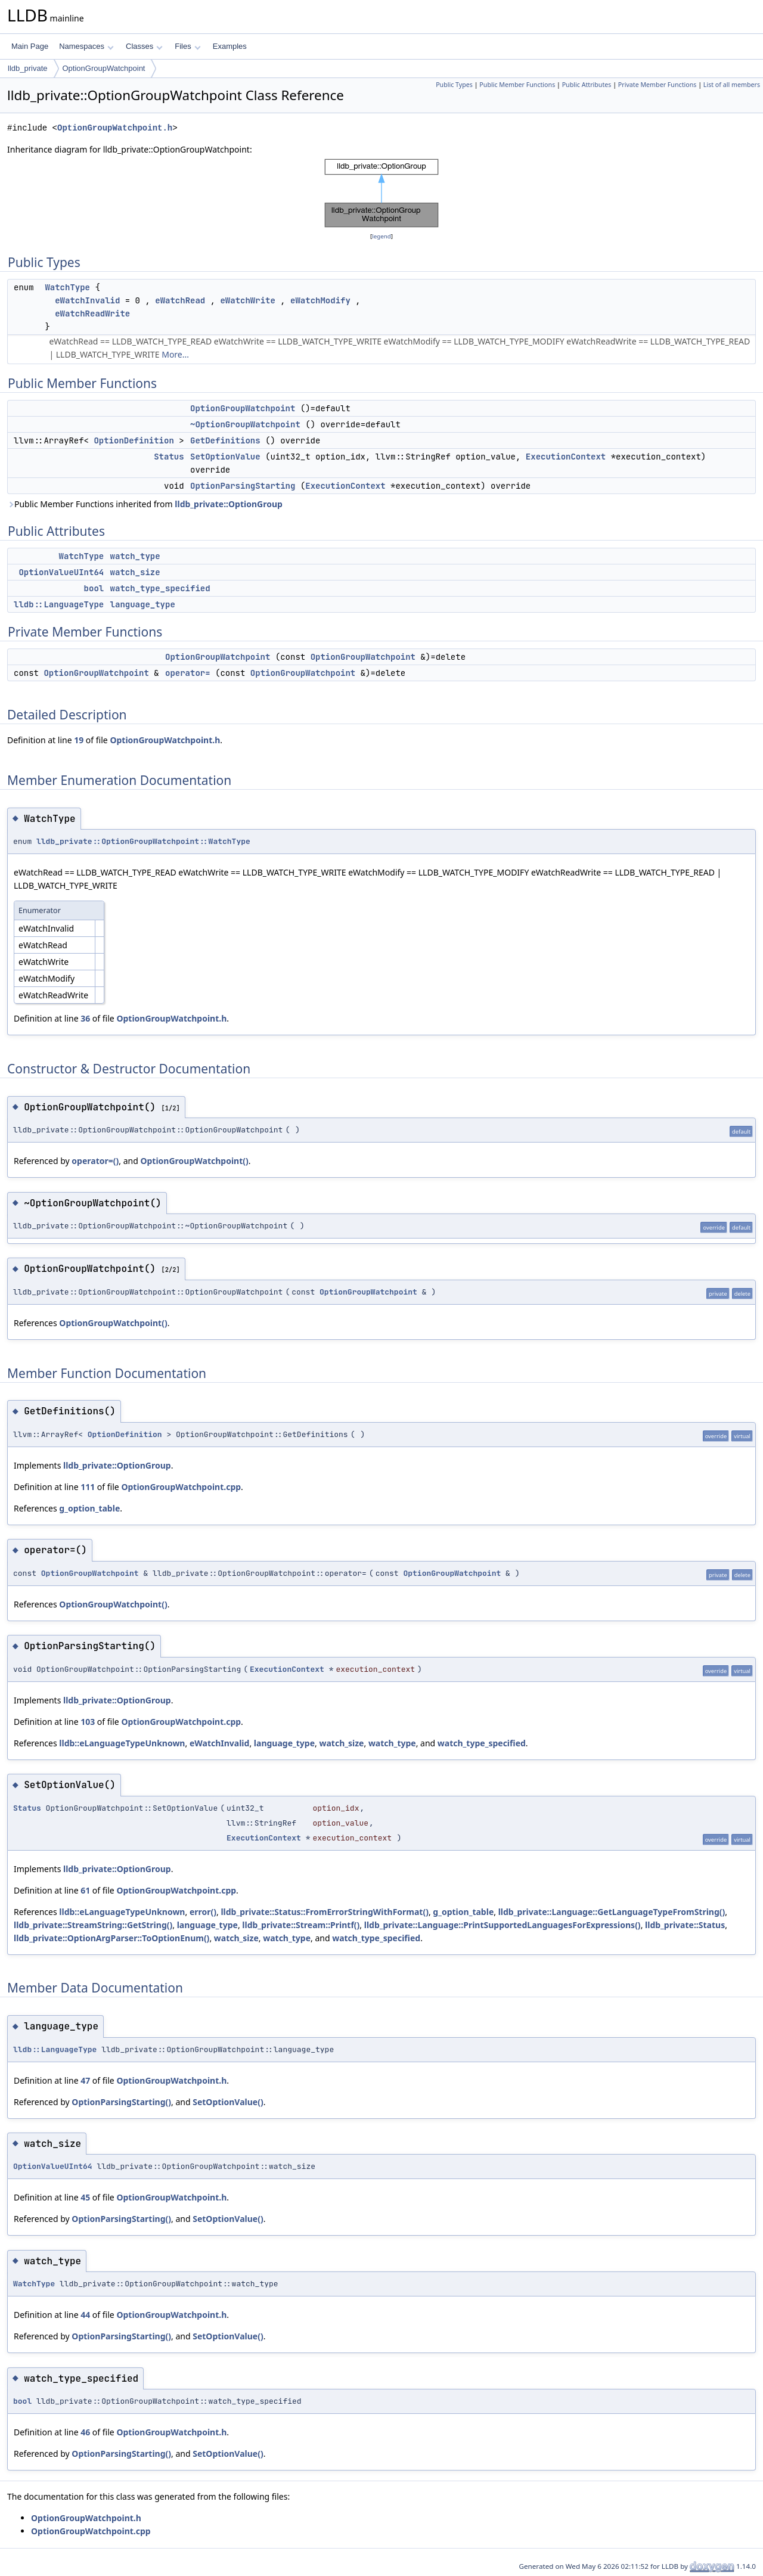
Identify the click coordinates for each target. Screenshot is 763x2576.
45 (85, 2197)
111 (87, 1486)
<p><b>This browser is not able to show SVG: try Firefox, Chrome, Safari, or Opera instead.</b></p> (381, 193)
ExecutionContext (566, 456)
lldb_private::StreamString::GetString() (93, 1925)
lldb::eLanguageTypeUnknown (122, 1743)
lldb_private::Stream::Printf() (300, 1925)
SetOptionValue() (228, 2102)
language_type (142, 604)
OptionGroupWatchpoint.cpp (181, 1486)
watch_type (135, 556)
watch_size (135, 572)
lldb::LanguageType (59, 604)
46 (85, 2432)
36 (85, 1018)
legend (381, 236)
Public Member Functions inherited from (145, 504)
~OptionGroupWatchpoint (245, 424)
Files (187, 46)
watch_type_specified (160, 588)
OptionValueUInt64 (61, 572)
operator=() (95, 1160)
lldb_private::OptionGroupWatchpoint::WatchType (143, 841)
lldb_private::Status (685, 1925)
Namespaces (86, 46)
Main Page (29, 46)
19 (78, 740)
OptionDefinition (133, 440)
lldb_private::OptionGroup (229, 504)
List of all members (731, 84)
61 (85, 1890)
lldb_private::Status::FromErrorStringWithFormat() (325, 1911)
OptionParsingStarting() (121, 2102)
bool (94, 588)
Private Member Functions (657, 84)
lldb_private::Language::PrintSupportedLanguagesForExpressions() (502, 1925)
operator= (187, 673)
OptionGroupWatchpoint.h (114, 128)
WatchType (67, 287)
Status (169, 456)
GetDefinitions (225, 440)
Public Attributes (587, 84)
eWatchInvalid (87, 300)
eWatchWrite (247, 300)
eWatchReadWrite (92, 313)
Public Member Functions (517, 84)
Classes (144, 46)
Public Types (454, 84)
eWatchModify (320, 300)
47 (85, 2080)
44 (85, 2314)
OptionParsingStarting (242, 485)
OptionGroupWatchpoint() (194, 1160)
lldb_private (28, 68)
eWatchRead (180, 300)
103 (87, 1721)
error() (203, 1911)
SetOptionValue (225, 456)
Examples (230, 46)
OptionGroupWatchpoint (104, 68)
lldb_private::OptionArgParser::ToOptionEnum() (111, 1938)
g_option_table (89, 1508)
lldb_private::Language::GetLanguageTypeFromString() (611, 1911)
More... (175, 354)
